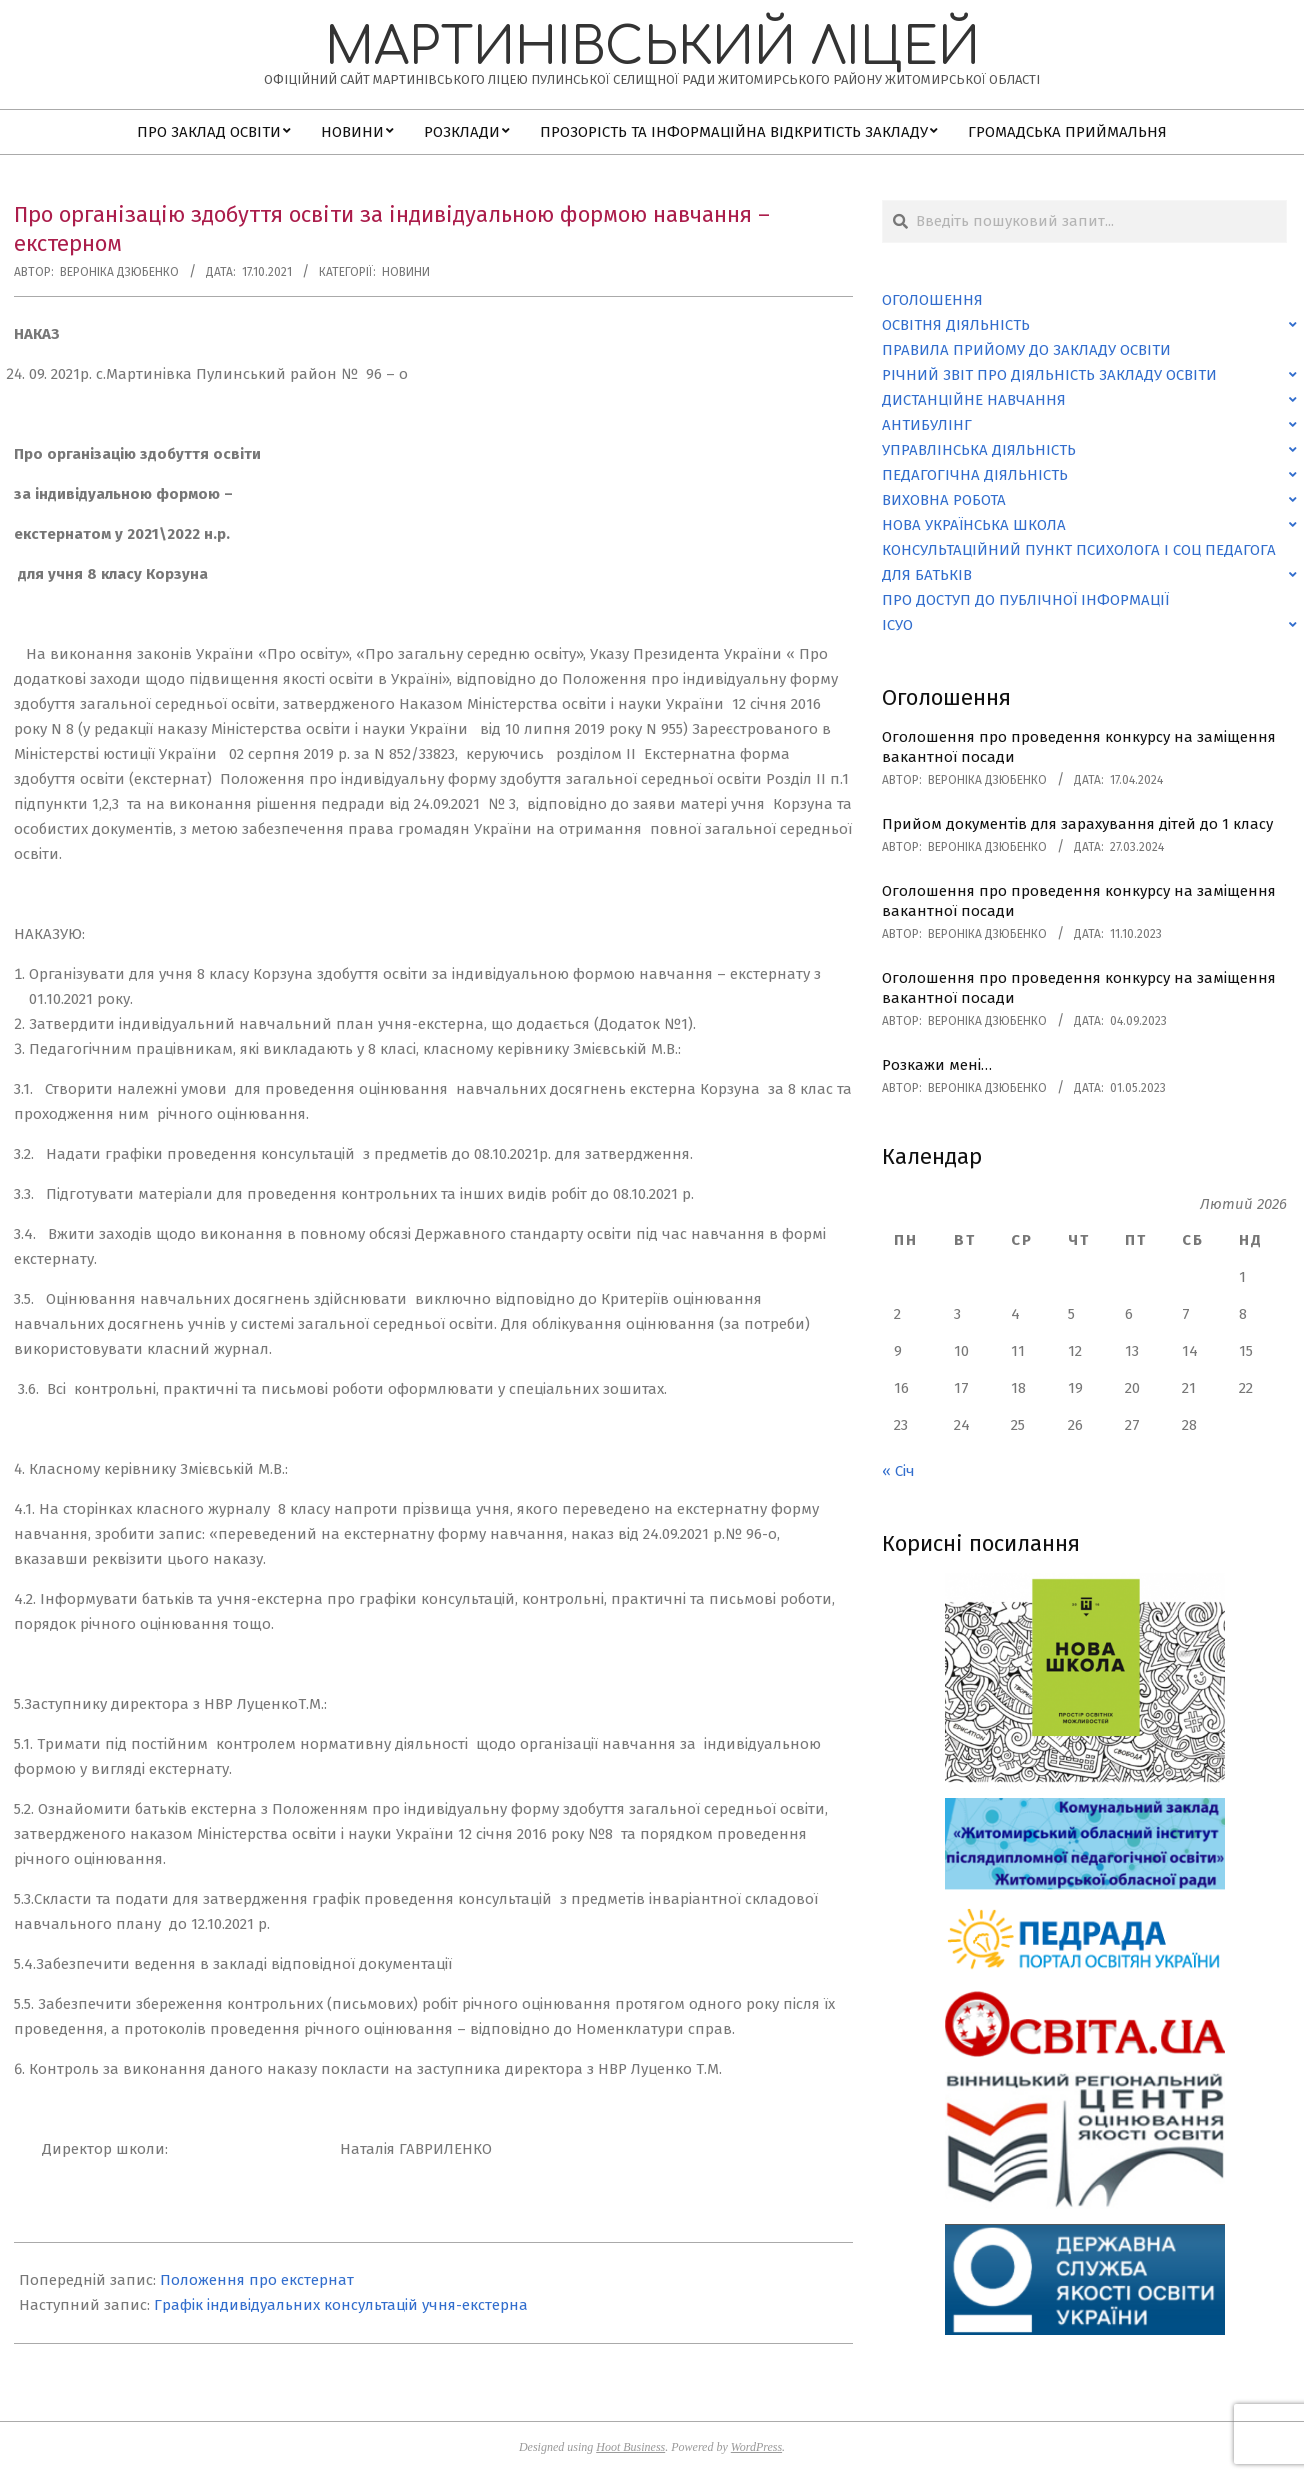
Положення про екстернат (257, 2280)
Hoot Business (630, 2447)
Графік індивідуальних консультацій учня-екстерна (341, 2305)
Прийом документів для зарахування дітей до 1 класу (1077, 824)
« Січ (898, 1471)
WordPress (756, 2447)
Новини (406, 272)
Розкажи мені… (937, 1065)
